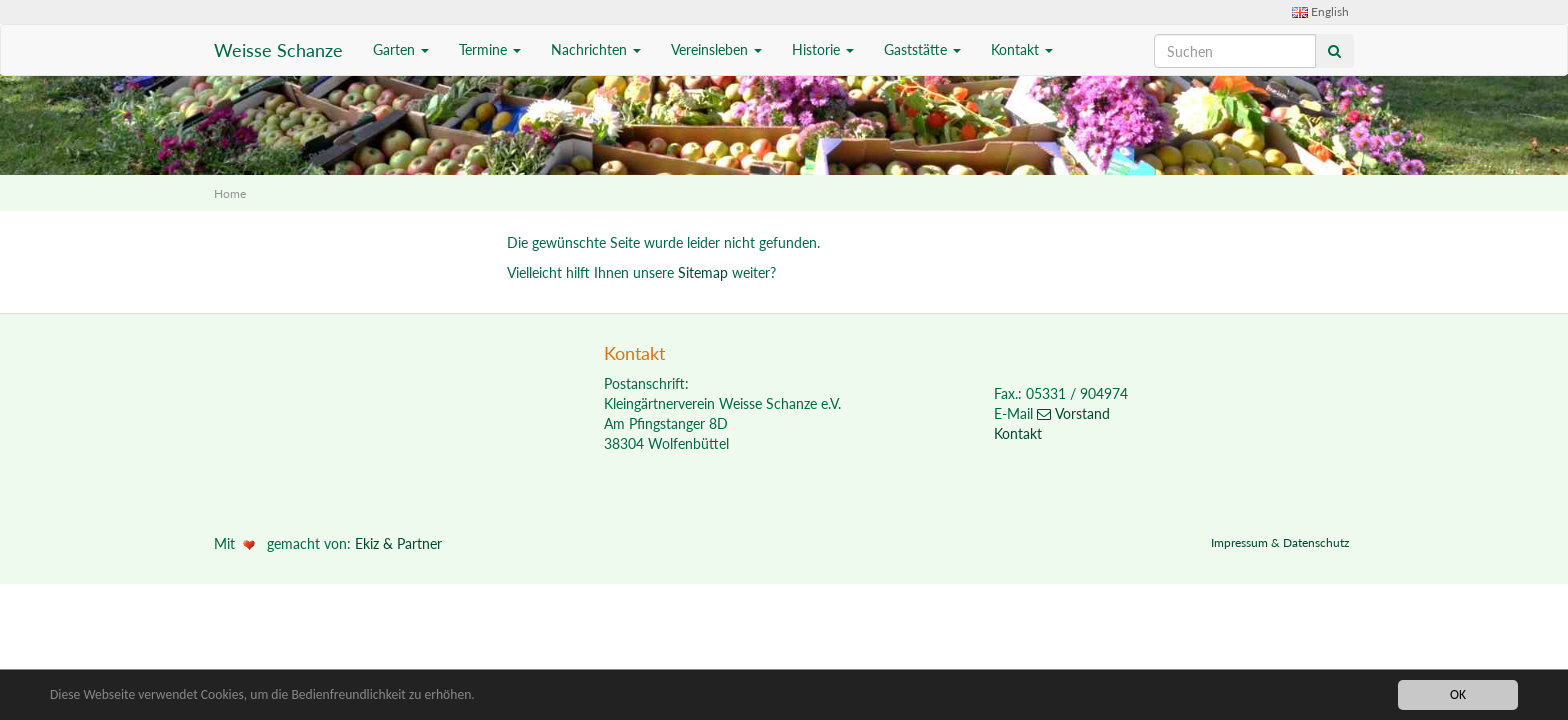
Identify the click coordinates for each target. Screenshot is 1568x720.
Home (230, 193)
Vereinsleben (716, 49)
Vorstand (1073, 413)
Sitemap (703, 272)
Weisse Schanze (278, 50)
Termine (490, 49)
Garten (401, 49)
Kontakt (1022, 49)
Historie (823, 49)
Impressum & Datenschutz (1280, 542)
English (1320, 11)
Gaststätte (922, 49)
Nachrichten (596, 49)
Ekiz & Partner (398, 543)
